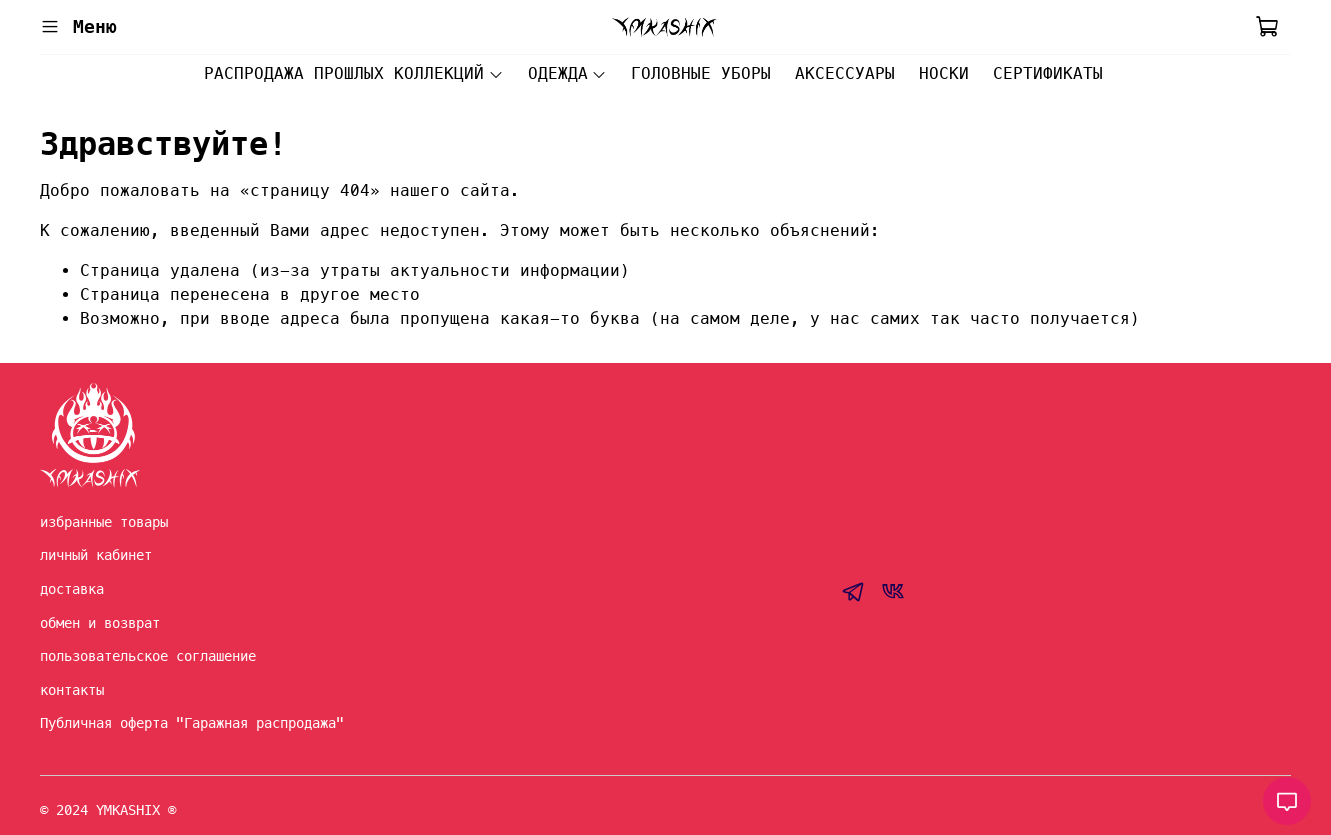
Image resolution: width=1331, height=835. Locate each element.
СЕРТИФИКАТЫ (1048, 73)
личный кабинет (96, 555)
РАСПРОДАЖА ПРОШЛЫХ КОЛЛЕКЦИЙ (353, 73)
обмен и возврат (100, 623)
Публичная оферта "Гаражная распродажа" (192, 723)
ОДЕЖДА (567, 73)
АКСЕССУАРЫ (845, 73)
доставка (72, 589)
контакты (72, 690)
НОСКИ (944, 73)
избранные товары (104, 522)
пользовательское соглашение (148, 656)
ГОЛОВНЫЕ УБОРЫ (701, 73)
